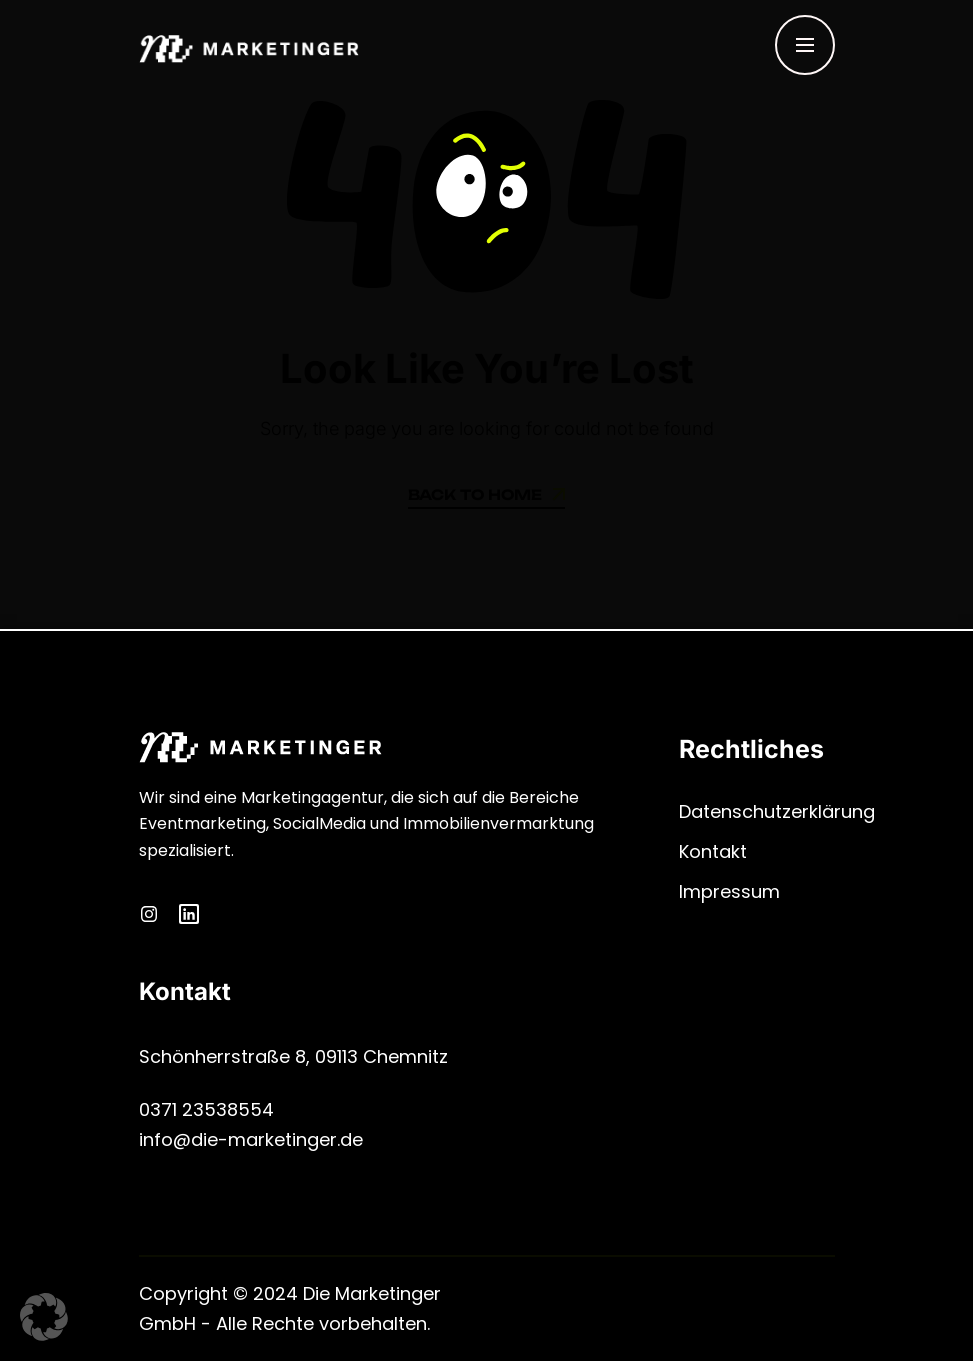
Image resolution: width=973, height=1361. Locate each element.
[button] (44, 1317)
